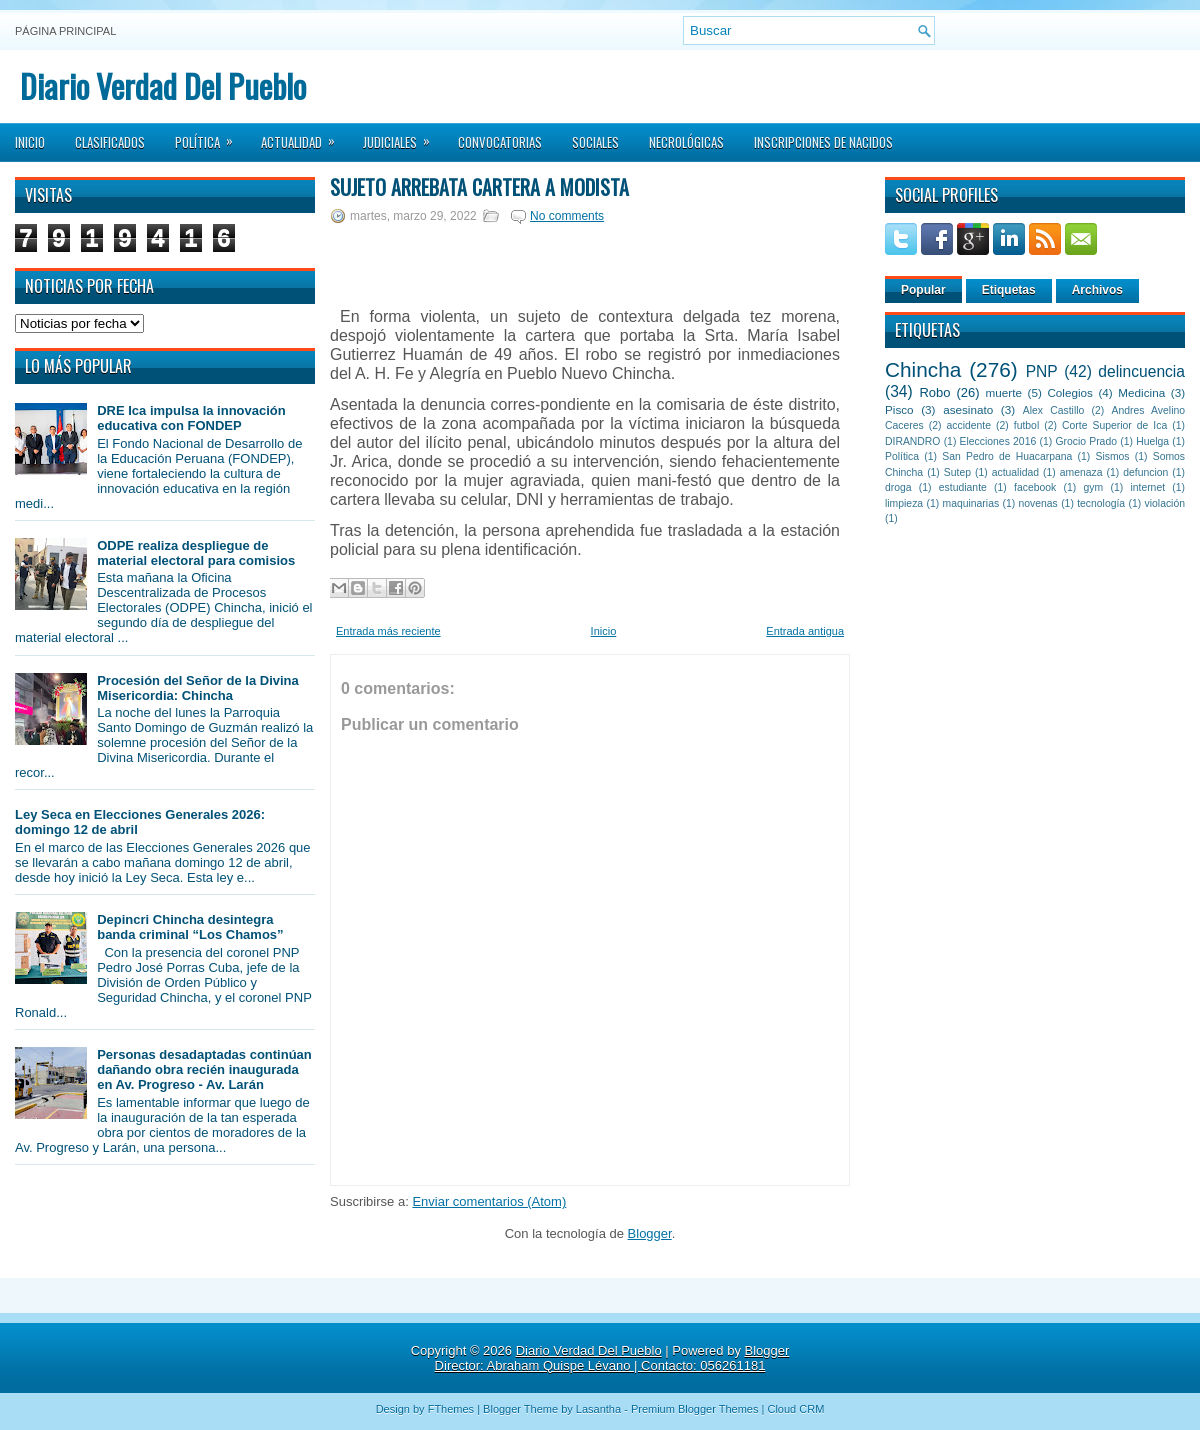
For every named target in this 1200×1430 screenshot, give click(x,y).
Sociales (595, 142)
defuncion (1145, 472)
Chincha (923, 369)
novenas (1038, 503)
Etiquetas (1009, 290)
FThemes (451, 1409)
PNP (1042, 371)
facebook (1035, 487)
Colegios (1069, 392)
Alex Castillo (1054, 410)
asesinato (968, 409)
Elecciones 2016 (998, 441)
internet (1147, 487)
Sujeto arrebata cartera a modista (479, 187)
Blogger (650, 1233)
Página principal (65, 31)
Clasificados (110, 142)
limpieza (904, 503)
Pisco (899, 409)
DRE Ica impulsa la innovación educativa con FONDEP (191, 418)
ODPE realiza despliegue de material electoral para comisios (196, 553)
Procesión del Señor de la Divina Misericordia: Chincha (198, 688)
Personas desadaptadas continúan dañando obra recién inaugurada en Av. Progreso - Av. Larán (204, 1069)
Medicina (1141, 392)
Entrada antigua (805, 631)
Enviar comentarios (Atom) (489, 1201)
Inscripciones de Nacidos (823, 142)
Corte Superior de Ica (1114, 425)
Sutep (957, 472)
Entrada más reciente (388, 631)
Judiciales (403, 136)
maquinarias (971, 503)
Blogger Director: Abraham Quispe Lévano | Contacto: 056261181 (612, 1358)
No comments (567, 216)
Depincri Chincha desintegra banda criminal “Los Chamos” (190, 927)
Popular (923, 290)
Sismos (1112, 456)
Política (210, 136)
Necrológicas (686, 142)
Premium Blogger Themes (695, 1409)
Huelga (1152, 441)
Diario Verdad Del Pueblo (163, 85)
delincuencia (1141, 371)
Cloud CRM (795, 1409)
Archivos (1097, 290)
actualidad (1015, 472)
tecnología (1101, 503)
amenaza (1081, 472)
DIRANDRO (912, 441)
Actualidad (304, 136)
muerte (1004, 392)
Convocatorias (500, 142)
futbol (1026, 425)
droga (898, 487)
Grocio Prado (1086, 441)
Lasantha (598, 1409)
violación (1165, 503)
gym (1094, 487)
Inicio (30, 142)
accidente (969, 425)
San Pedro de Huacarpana (1007, 456)
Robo (934, 392)
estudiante (963, 487)
